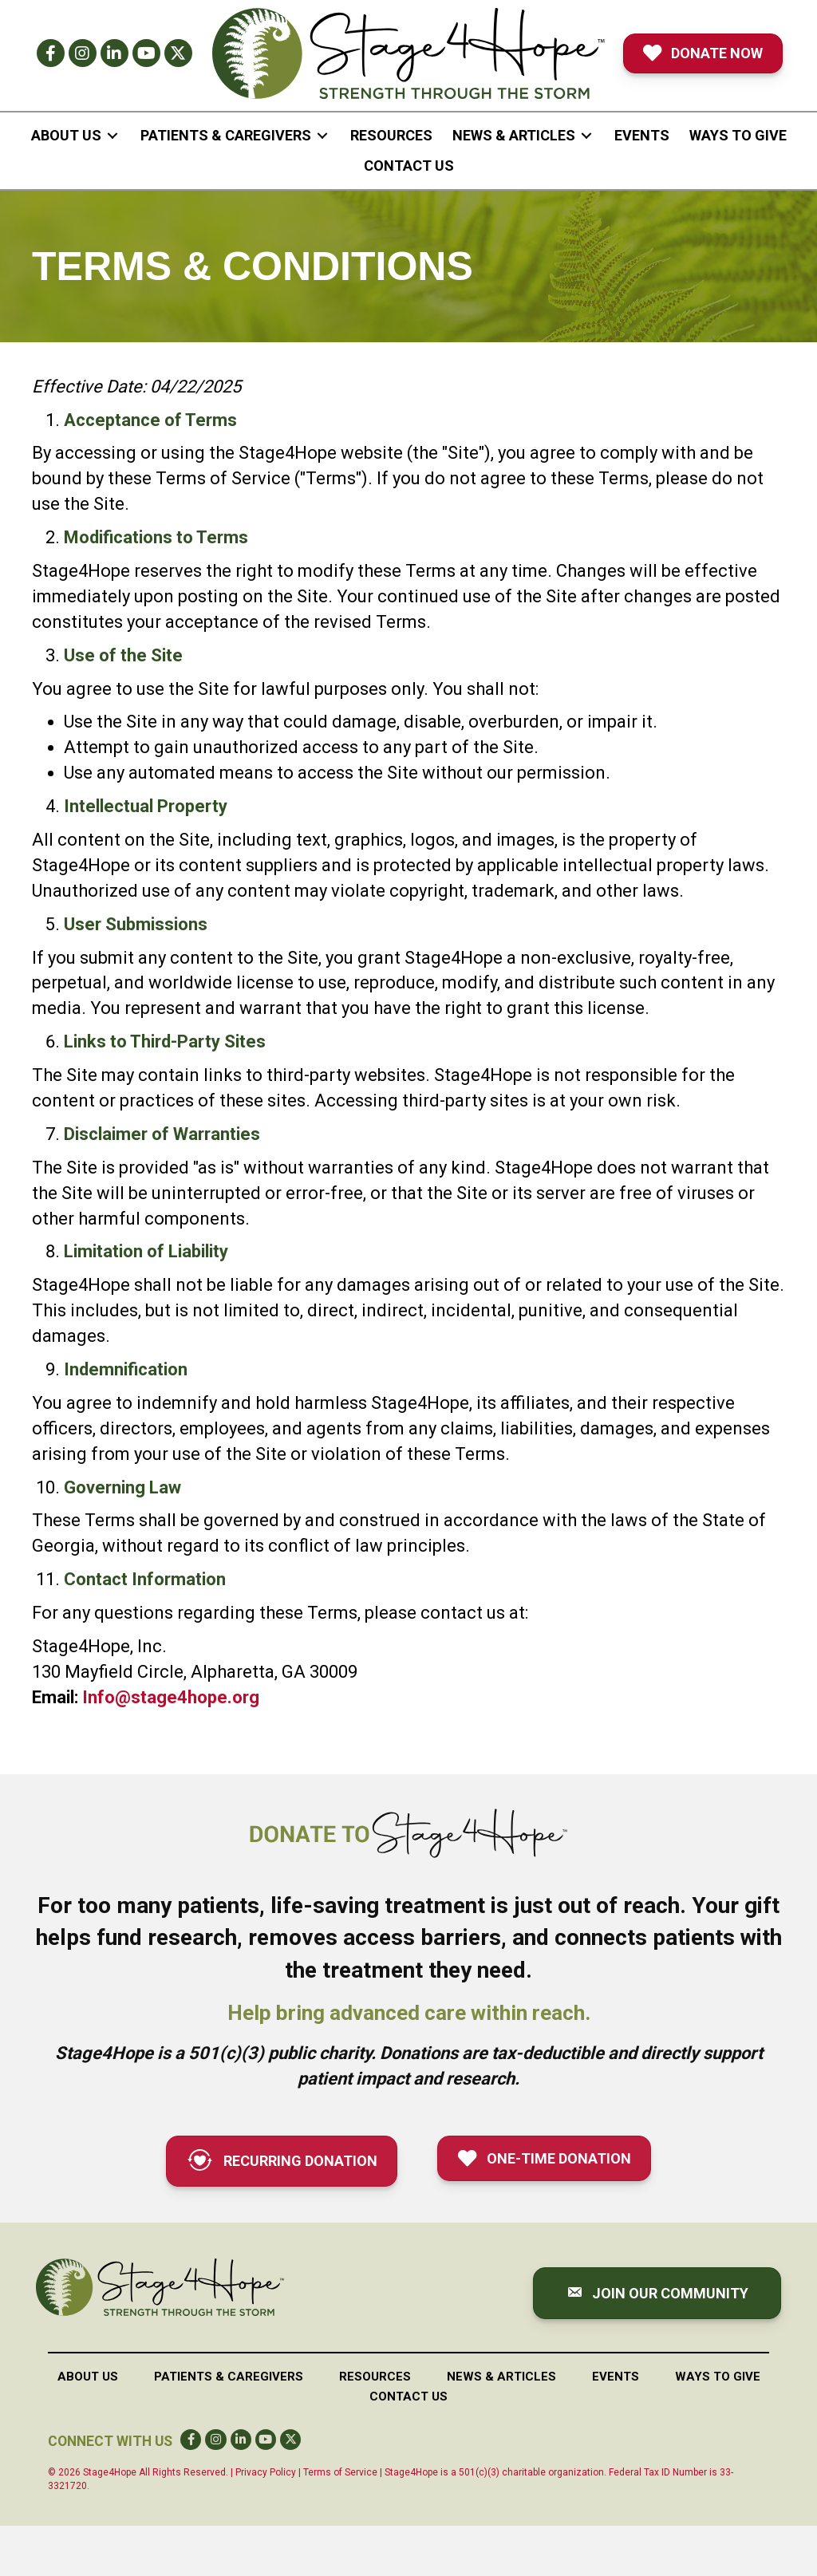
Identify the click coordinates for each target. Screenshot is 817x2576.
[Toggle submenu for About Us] (112, 135)
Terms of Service (340, 2472)
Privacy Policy (265, 2472)
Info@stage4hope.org (170, 1697)
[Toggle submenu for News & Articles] (586, 135)
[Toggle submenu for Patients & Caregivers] (322, 135)
